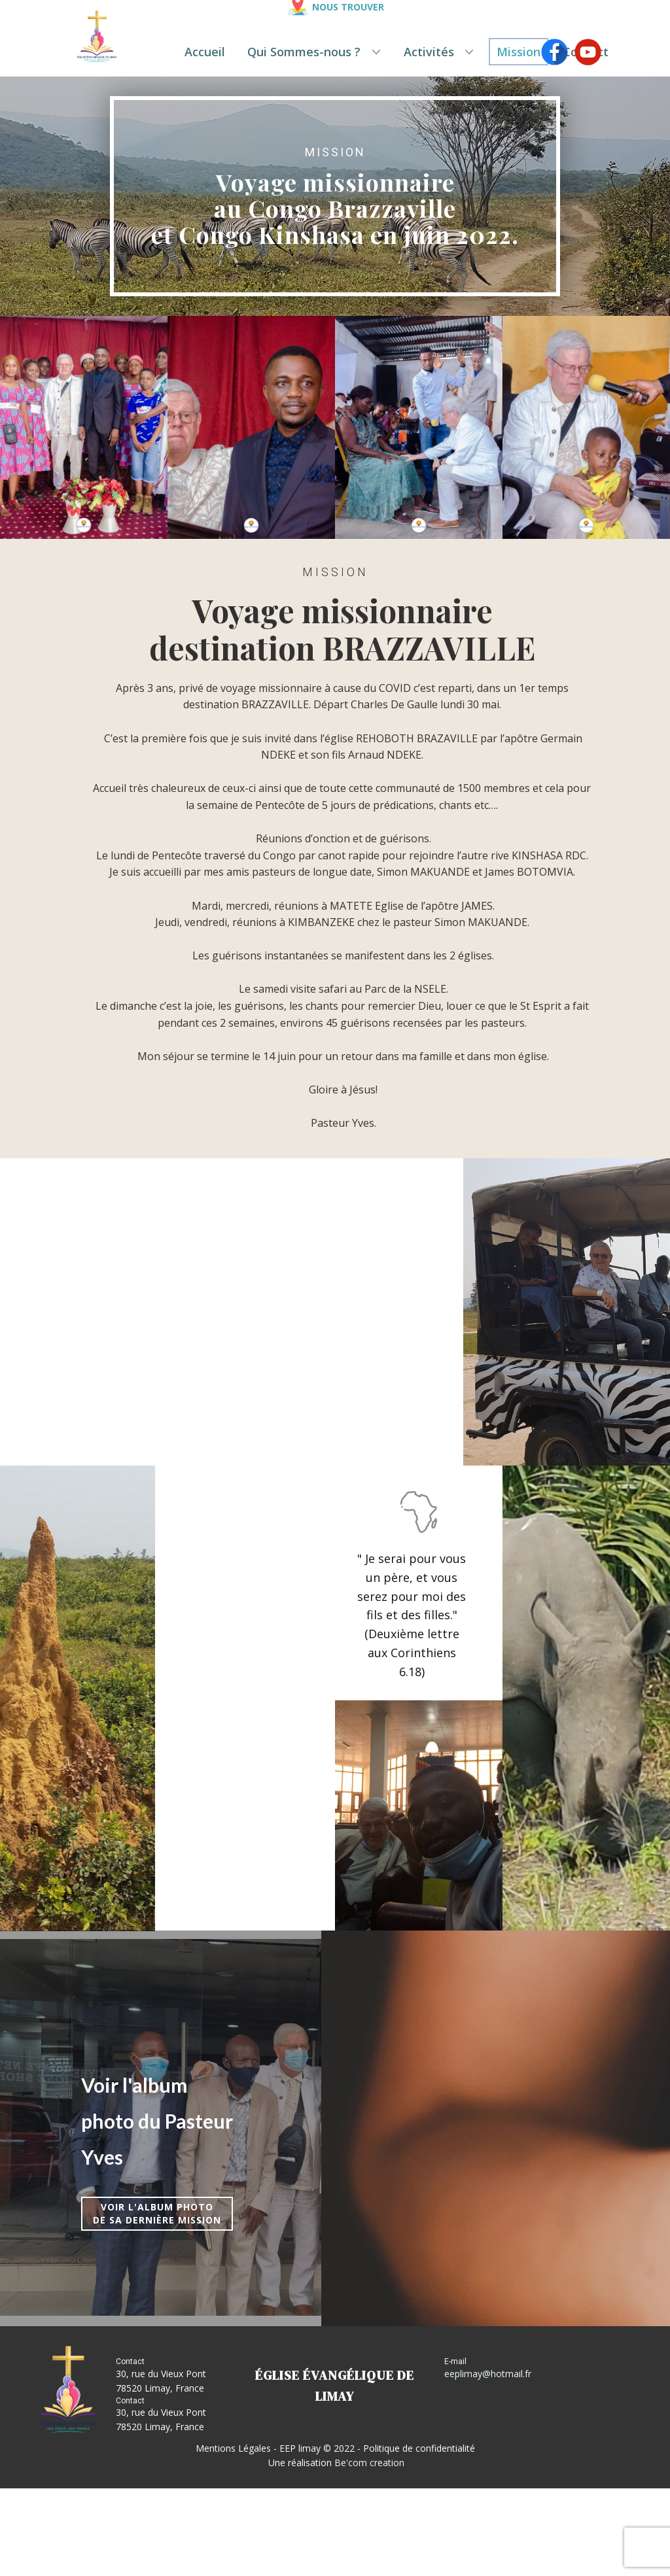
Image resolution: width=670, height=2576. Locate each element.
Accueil (205, 52)
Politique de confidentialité (419, 2448)
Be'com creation (369, 2462)
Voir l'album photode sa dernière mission (157, 2213)
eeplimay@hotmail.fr (487, 2373)
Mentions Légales (233, 2448)
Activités (429, 52)
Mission (518, 52)
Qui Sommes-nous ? (304, 52)
